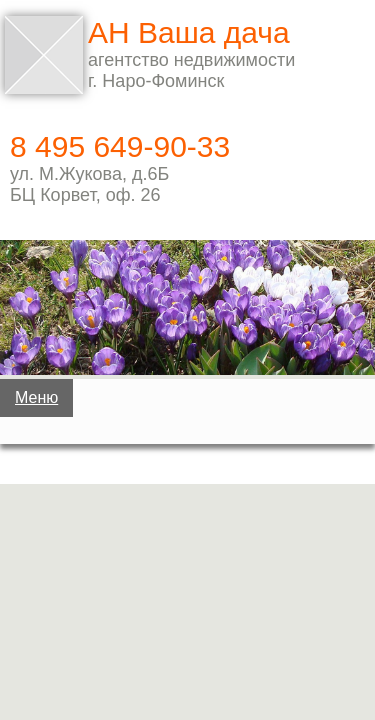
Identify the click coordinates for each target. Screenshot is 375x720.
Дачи (184, 410)
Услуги (188, 662)
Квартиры (184, 599)
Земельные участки (183, 536)
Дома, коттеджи (184, 473)
